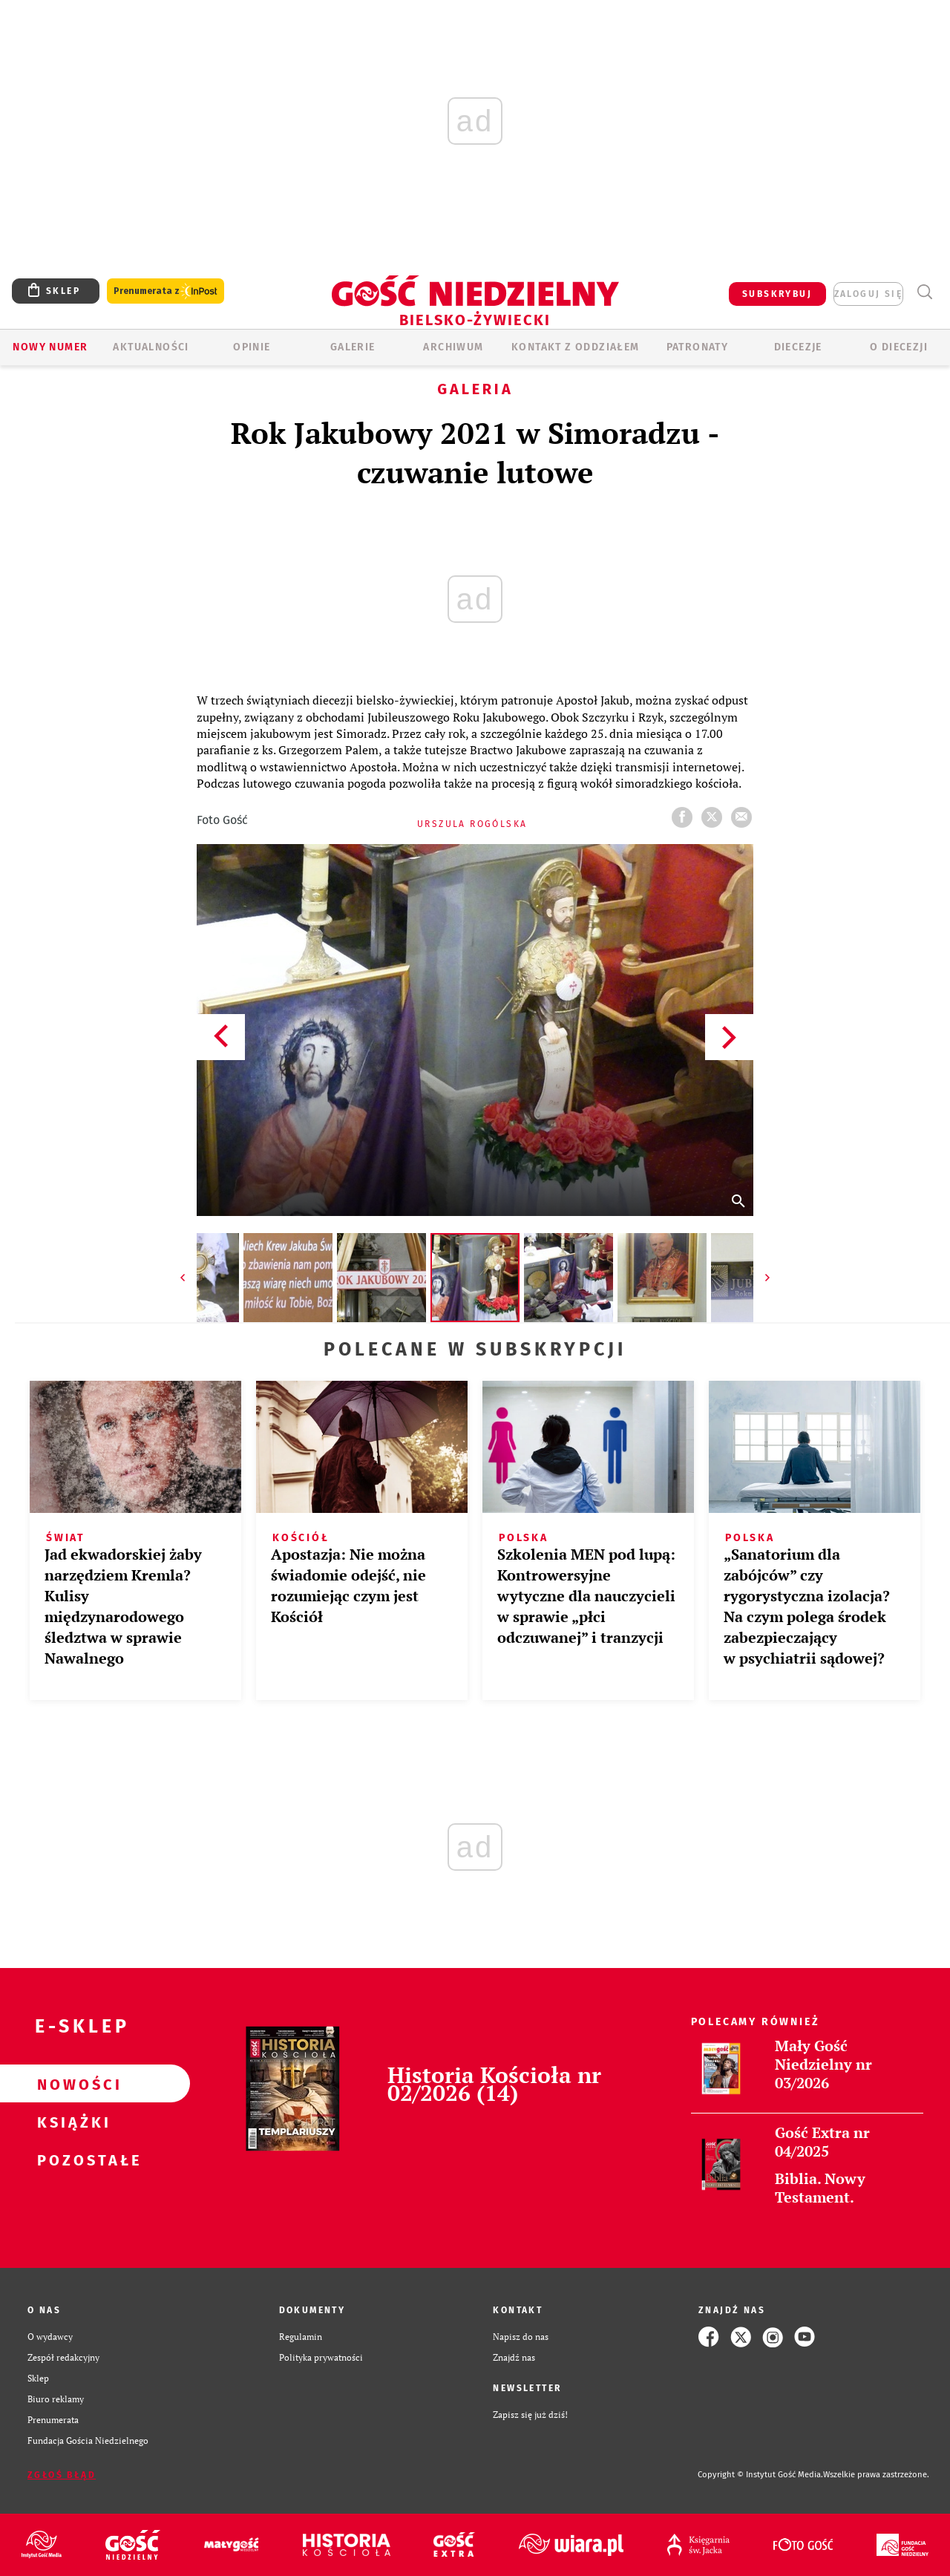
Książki (71, 2122)
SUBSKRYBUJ (777, 294)
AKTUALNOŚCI (151, 347)
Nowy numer (50, 347)
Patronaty (697, 347)
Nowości (71, 2084)
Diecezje (798, 347)
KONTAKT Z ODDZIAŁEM (575, 347)
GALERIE (353, 347)
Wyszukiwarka (924, 292)
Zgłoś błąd (61, 2475)
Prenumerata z (165, 291)
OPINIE (251, 347)
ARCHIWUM (453, 347)
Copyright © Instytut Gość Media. (760, 2474)
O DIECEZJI (899, 347)
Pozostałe (71, 2159)
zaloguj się (868, 294)
